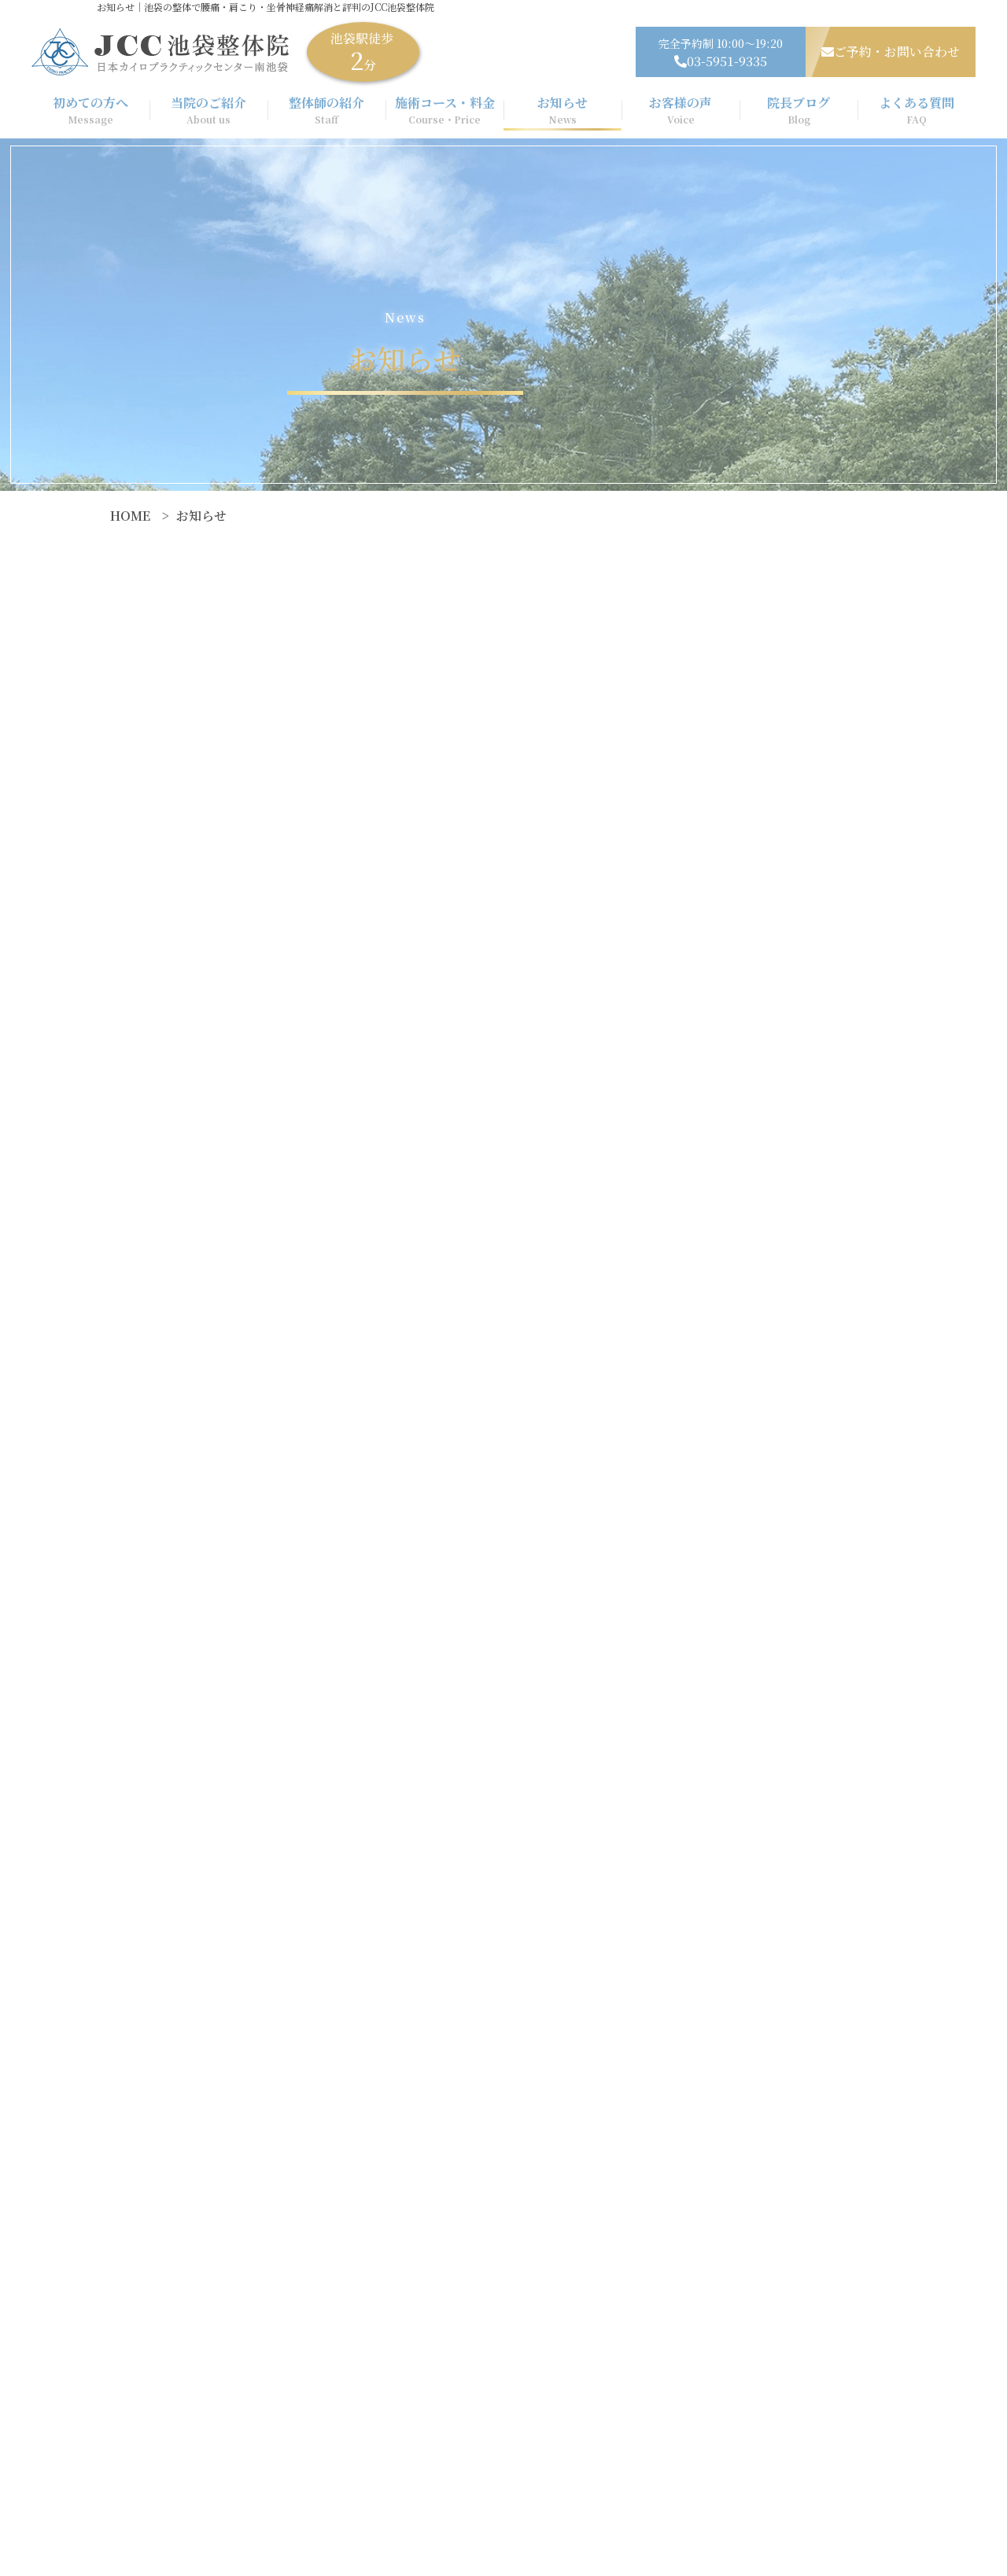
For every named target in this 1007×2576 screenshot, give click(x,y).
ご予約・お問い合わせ (890, 51)
